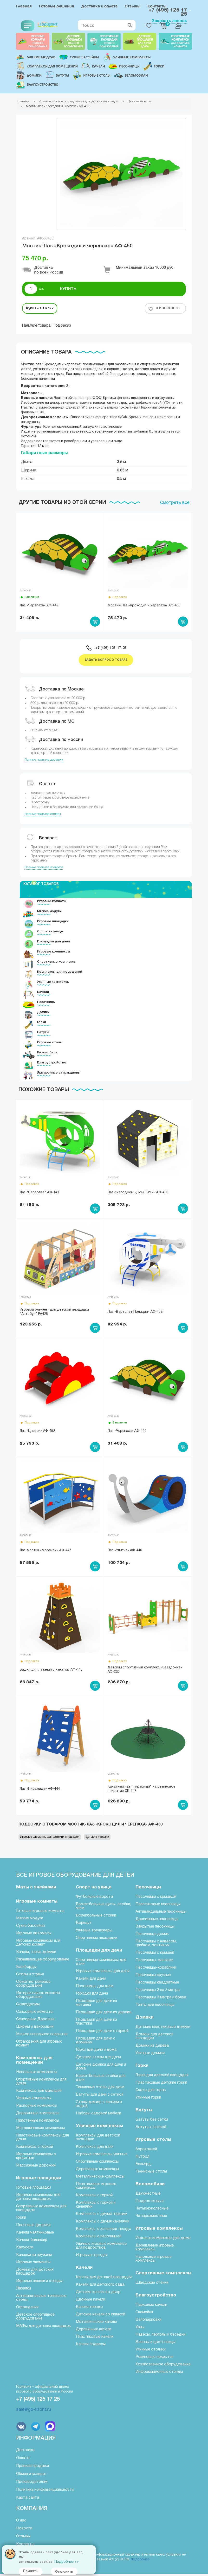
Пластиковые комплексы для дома (42, 2137)
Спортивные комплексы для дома (41, 2081)
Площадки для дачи (53, 941)
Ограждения (27, 2307)
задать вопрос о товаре (105, 660)
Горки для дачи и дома (96, 2049)
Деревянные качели (93, 2329)
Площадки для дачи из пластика (96, 2021)
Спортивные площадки (96, 1938)
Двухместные (148, 2193)
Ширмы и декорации (34, 2026)
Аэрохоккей (146, 2149)
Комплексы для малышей (39, 2091)
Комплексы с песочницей (98, 2236)
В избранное (164, 309)
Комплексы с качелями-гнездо (103, 2229)
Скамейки (144, 2312)
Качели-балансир (31, 2240)
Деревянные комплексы (37, 2113)
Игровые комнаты (51, 901)
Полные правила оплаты (43, 814)
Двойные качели (90, 2299)
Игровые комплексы (53, 951)
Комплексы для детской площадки (98, 2137)
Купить (68, 289)
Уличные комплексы (132, 57)
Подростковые (150, 2201)
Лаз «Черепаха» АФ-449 (39, 605)
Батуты (62, 75)
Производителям (31, 2482)
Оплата (22, 2458)
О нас (21, 2520)
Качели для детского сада (100, 2284)
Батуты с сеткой (151, 2127)
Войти (178, 25)
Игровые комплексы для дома (163, 2238)
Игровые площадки (53, 921)
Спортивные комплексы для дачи (101, 1962)
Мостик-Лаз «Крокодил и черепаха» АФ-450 (144, 605)
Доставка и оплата (99, 6)
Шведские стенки (152, 2282)
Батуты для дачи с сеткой (100, 2094)
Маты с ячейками (36, 1887)
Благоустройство (42, 84)
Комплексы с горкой (34, 2147)
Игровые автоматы (34, 1933)
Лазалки (23, 2288)
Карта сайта (27, 2497)
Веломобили (136, 75)
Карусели (24, 2247)
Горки (159, 66)
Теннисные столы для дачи (100, 2087)
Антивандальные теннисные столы (41, 2297)
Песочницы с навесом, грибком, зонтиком (156, 1943)
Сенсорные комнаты (34, 2012)
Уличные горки (148, 2097)
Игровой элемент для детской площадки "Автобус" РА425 (54, 1312)
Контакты (157, 6)
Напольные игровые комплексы (154, 2258)
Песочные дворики (33, 2225)
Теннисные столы (151, 2171)
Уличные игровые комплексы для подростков (101, 2245)
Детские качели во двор (98, 2292)
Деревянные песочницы (157, 1919)
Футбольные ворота (94, 1896)
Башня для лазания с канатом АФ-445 (51, 1669)
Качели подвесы (91, 2344)
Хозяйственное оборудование (163, 2364)
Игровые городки (92, 2255)
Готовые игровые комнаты (40, 1911)
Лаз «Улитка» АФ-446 (125, 1550)
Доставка (25, 2450)
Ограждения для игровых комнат (39, 2043)
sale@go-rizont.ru (33, 2410)
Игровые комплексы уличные (102, 2154)
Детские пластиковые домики (163, 2027)
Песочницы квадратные (157, 1982)
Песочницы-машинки (154, 1960)
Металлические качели (96, 2322)
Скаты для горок (151, 2090)
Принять (30, 2571)
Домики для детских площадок (34, 2271)
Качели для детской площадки (104, 2277)
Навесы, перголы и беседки (160, 2334)
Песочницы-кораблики (156, 1967)
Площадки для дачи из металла (96, 2003)
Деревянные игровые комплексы (155, 2247)
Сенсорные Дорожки (35, 2019)
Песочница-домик (152, 1934)
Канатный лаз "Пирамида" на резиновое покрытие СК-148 (141, 1789)
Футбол (142, 2156)
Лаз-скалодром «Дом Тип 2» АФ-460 (138, 1192)
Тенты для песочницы (155, 2005)
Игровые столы (96, 75)
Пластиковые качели (94, 2336)
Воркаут (83, 1923)
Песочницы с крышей (155, 1952)
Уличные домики (150, 2053)
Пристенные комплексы (37, 2120)
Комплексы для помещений (52, 66)
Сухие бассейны (84, 57)
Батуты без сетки (152, 2119)
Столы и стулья (30, 1974)
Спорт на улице (50, 931)
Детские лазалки (140, 101)
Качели (98, 66)
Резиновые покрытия (155, 2357)
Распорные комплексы (36, 2105)
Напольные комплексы (36, 2072)
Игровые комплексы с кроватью (36, 2156)
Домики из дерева (152, 2045)
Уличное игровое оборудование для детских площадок (78, 101)
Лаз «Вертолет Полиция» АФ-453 (135, 1311)
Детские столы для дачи (98, 2057)
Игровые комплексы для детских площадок (38, 2197)
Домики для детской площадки (154, 2036)
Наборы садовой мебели (98, 2113)
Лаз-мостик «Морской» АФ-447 (45, 1550)
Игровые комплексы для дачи (103, 1971)
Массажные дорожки (36, 2165)
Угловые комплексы (34, 2098)
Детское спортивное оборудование (35, 2316)
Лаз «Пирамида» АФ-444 (40, 1788)
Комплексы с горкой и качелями (96, 2204)
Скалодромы (28, 2004)
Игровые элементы (33, 2262)
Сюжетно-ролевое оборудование (33, 1983)
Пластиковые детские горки (161, 2082)
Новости (24, 2528)
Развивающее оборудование (42, 1959)
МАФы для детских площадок (43, 2326)
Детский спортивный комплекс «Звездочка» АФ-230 (145, 1669)
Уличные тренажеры (94, 1930)
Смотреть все (174, 503)
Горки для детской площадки (162, 2075)
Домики (34, 75)
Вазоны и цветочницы (156, 2342)
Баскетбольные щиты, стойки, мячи (103, 1906)
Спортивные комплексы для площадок (41, 2208)
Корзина (167, 24)
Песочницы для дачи (94, 1986)
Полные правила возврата (44, 867)
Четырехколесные (152, 2208)
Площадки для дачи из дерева (103, 2012)
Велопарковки (149, 2319)
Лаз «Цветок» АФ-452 (37, 1431)
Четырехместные (151, 2216)
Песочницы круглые (153, 1975)
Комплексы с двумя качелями (102, 2221)
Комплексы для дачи (94, 2147)
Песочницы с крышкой (156, 1896)
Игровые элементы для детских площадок (49, 1837)
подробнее (140, 2559)
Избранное (149, 25)
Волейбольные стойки (96, 1915)
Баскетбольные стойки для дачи (100, 2078)
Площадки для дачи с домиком (95, 2040)
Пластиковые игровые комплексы (96, 2186)
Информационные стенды (159, 2372)
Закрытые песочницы (155, 1926)
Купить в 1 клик (39, 308)
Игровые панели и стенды (39, 2281)
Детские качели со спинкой (100, 2314)
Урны (140, 2327)
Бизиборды (26, 1967)
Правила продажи (32, 2466)
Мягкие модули (41, 57)
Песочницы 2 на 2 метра (158, 1990)
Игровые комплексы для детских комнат (38, 1942)
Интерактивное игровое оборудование (38, 1995)
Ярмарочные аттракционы (58, 1072)
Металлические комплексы (40, 2128)
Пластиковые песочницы (158, 1904)
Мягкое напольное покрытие (42, 2034)
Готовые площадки (33, 2187)
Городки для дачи (92, 1993)
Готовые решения (56, 6)
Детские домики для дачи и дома (101, 2066)
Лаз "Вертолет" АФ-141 (39, 1192)
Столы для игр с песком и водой (99, 2104)
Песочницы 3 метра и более (161, 1997)
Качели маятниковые (35, 2232)
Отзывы (132, 6)
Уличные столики (151, 2349)
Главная (24, 6)
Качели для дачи (91, 1978)
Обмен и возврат (31, 2474)
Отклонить (64, 2572)
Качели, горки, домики (36, 1952)
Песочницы (129, 66)
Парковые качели (151, 2305)
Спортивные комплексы (56, 961)
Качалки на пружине (34, 2255)
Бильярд (143, 2164)
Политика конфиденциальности (45, 2489)
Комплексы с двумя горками (101, 2214)
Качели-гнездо (89, 2307)
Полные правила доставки (44, 759)
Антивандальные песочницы (161, 1911)
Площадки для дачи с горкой (102, 2031)
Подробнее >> (66, 2562)
